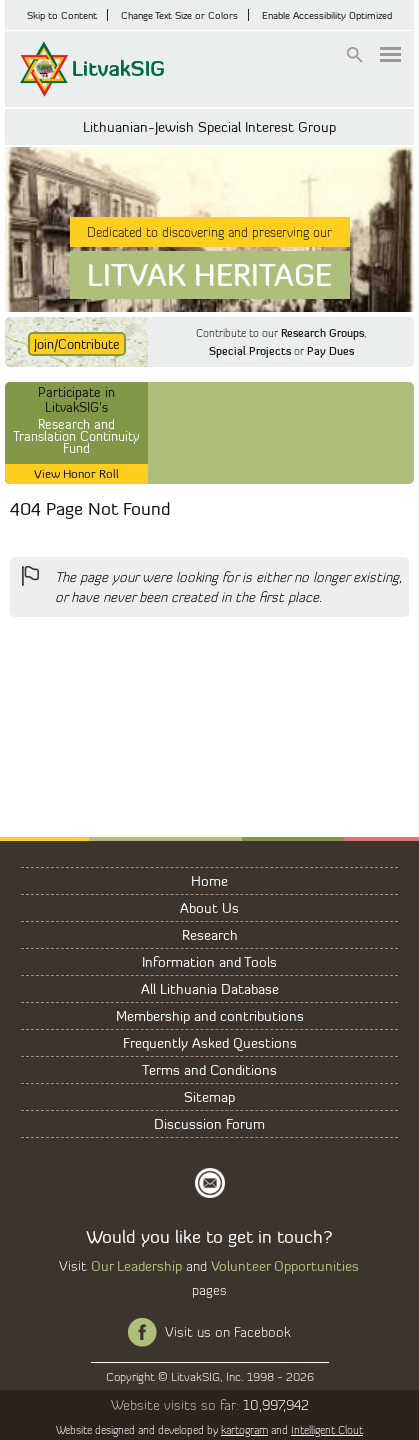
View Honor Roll (76, 473)
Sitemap (209, 1096)
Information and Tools (209, 961)
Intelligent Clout (327, 1430)
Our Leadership (136, 1265)
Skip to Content (62, 15)
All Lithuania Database (210, 988)
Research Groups (322, 333)
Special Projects (250, 351)
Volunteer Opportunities (285, 1265)
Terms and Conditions (209, 1069)
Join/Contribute (77, 344)
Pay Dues (330, 351)
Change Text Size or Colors (179, 15)
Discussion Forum (209, 1123)
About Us (209, 907)
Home (209, 880)
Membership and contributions (210, 1015)
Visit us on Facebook (227, 1332)
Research (210, 934)
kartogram (244, 1430)
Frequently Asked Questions (210, 1042)
